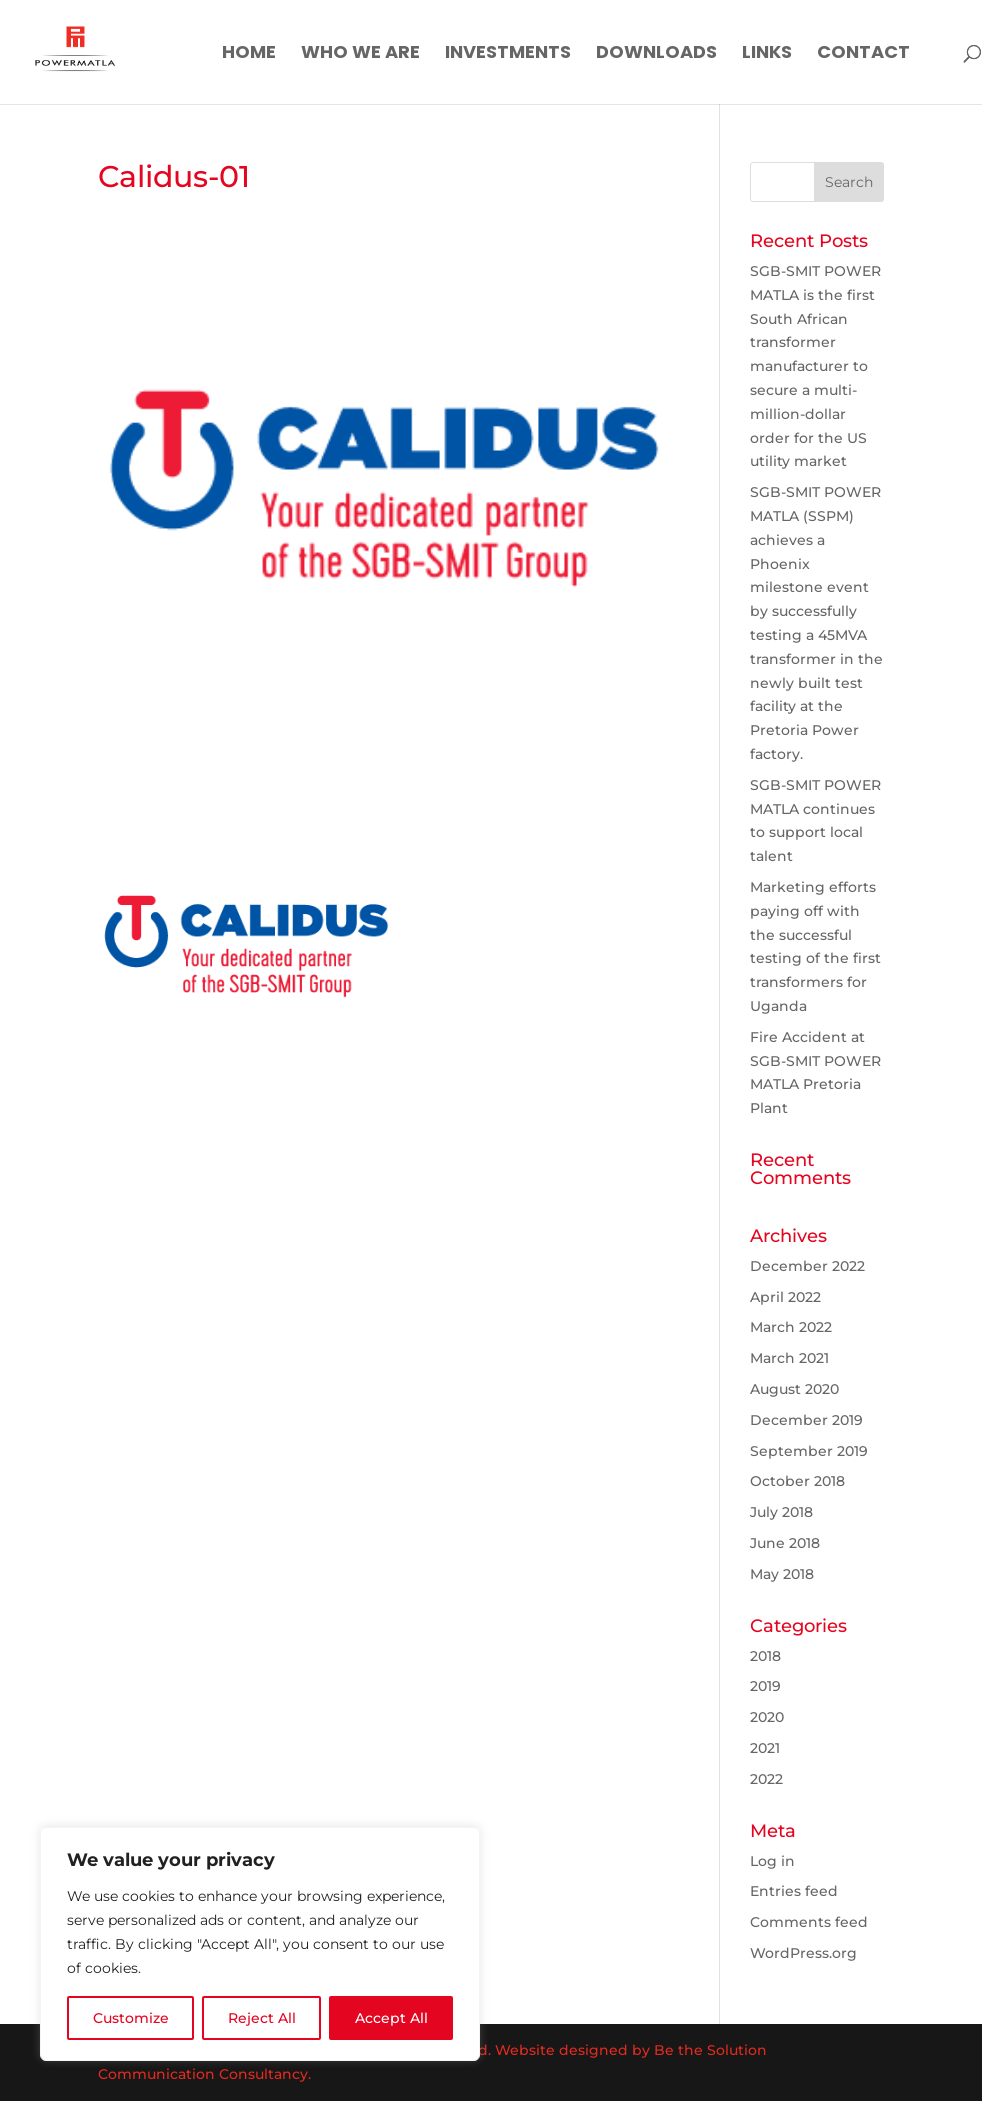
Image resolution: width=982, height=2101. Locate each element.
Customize (131, 2018)
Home (249, 54)
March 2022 (791, 1327)
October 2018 (797, 1481)
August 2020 (794, 1389)
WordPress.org (803, 1953)
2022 (766, 1779)
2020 (767, 1717)
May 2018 (782, 1574)
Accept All (391, 2018)
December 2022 (807, 1266)
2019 (765, 1686)
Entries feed (794, 1891)
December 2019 (806, 1420)
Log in (772, 1861)
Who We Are (360, 54)
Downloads (656, 54)
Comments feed (809, 1922)
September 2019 (809, 1451)
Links (767, 54)
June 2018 (785, 1543)
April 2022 (785, 1297)
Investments (508, 54)
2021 (765, 1748)
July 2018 (781, 1512)
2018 (765, 1656)
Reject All (262, 2018)
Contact (863, 54)
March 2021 (789, 1358)
